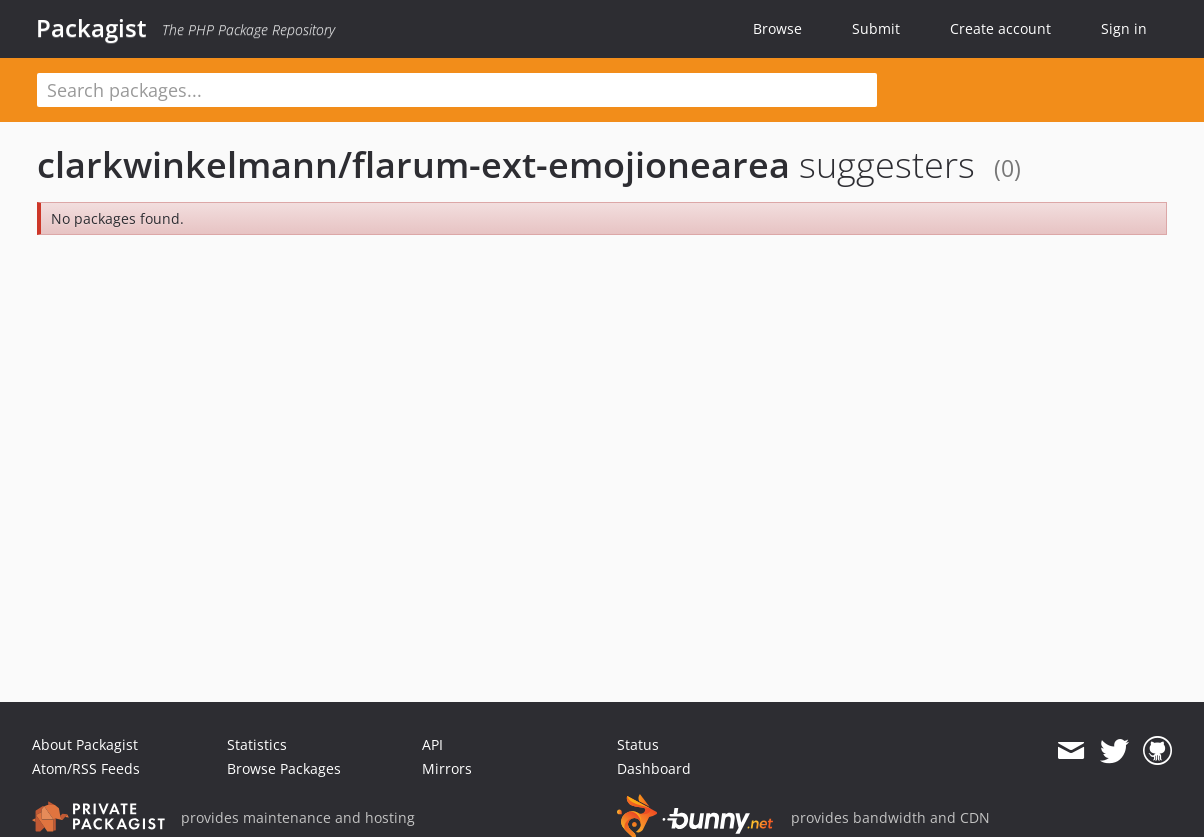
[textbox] (457, 90)
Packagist (91, 28)
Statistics (257, 744)
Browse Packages (284, 768)
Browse (777, 28)
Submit (876, 28)
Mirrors (447, 768)
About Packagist (85, 744)
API (432, 744)
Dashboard (654, 768)
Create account (1000, 28)
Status (638, 744)
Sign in (1124, 28)
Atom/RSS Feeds (86, 768)
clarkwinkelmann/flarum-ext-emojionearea (413, 164)
